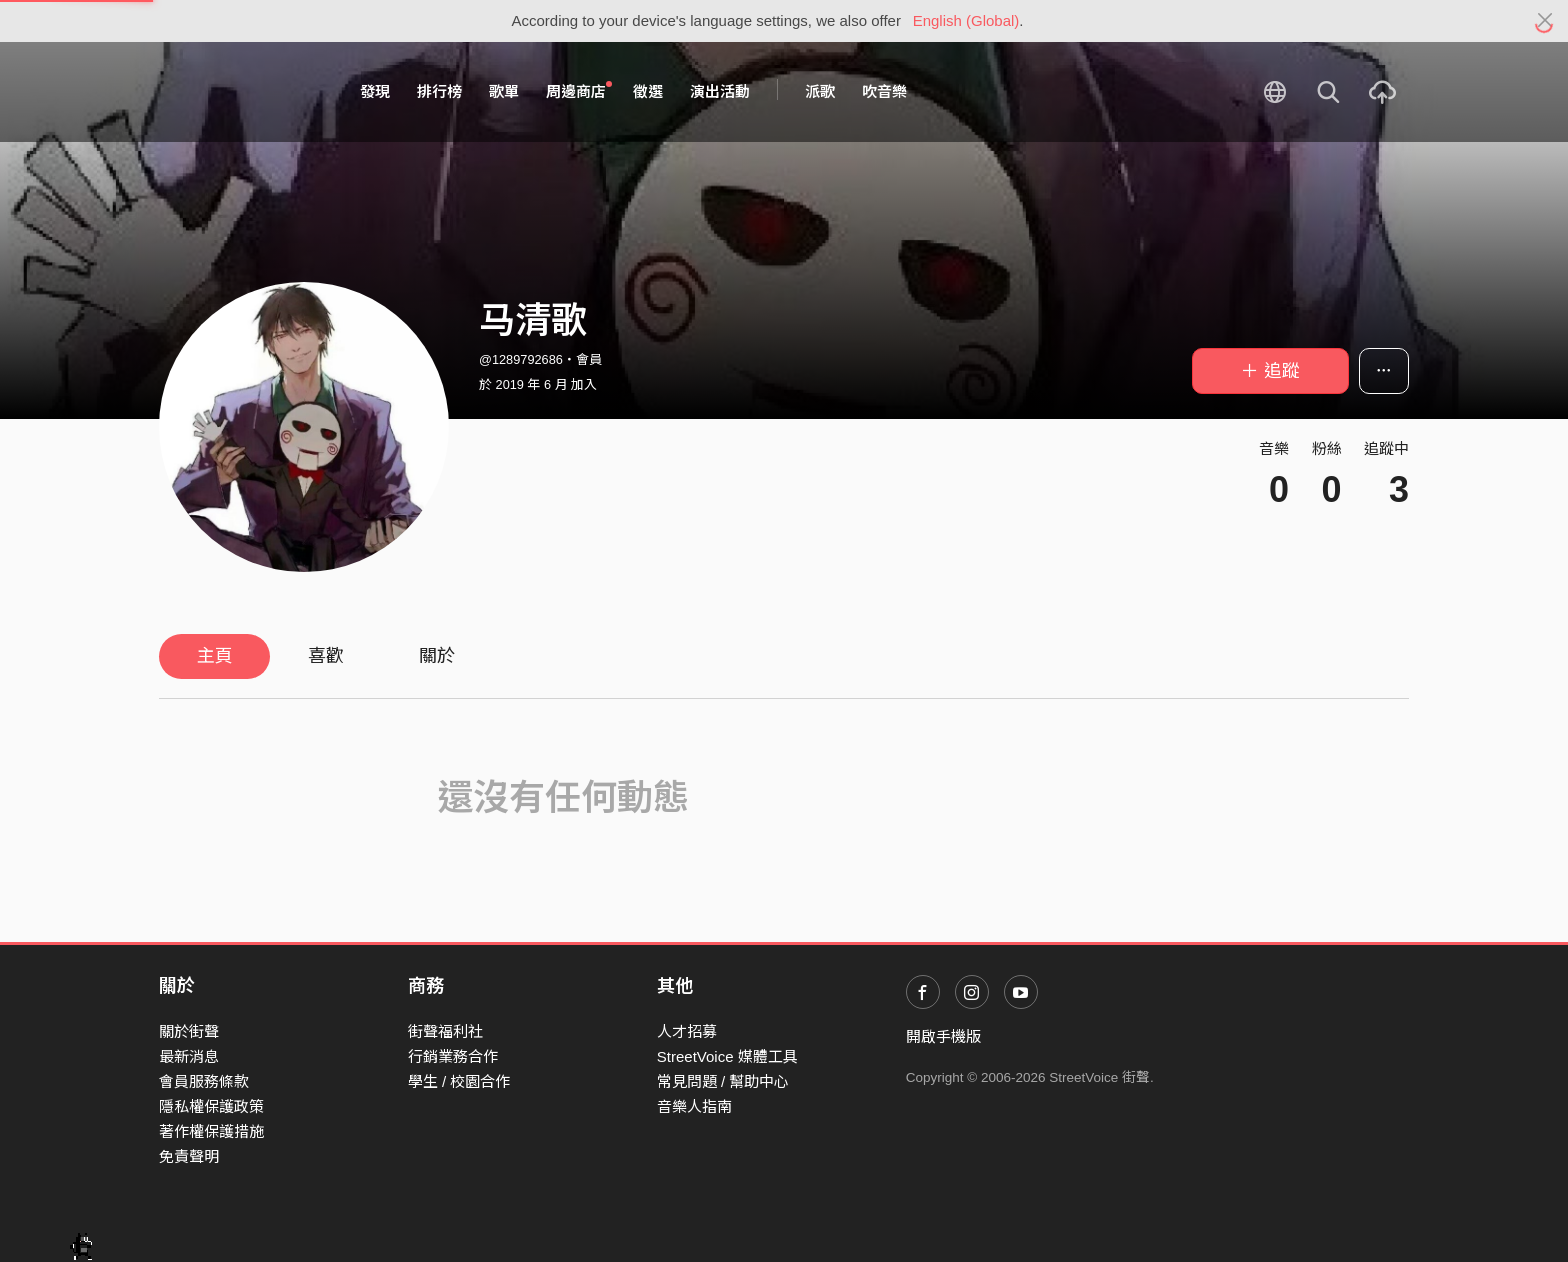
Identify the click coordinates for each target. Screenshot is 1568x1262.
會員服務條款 (204, 1081)
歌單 (504, 91)
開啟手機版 (943, 1036)
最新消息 (189, 1056)
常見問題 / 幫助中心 (723, 1081)
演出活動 (720, 91)
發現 (375, 91)
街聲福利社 (445, 1031)
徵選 (648, 91)
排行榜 (439, 91)
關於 (437, 656)
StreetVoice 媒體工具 (727, 1056)
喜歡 (326, 656)
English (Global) (966, 20)
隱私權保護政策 (211, 1106)
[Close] (1545, 21)
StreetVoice (241, 92)
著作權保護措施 (211, 1131)
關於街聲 (189, 1031)
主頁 (215, 656)
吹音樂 (884, 91)
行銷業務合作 (453, 1056)
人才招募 (687, 1031)
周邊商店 (579, 91)
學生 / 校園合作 (459, 1081)
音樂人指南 (694, 1106)
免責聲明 (189, 1156)
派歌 (820, 91)
